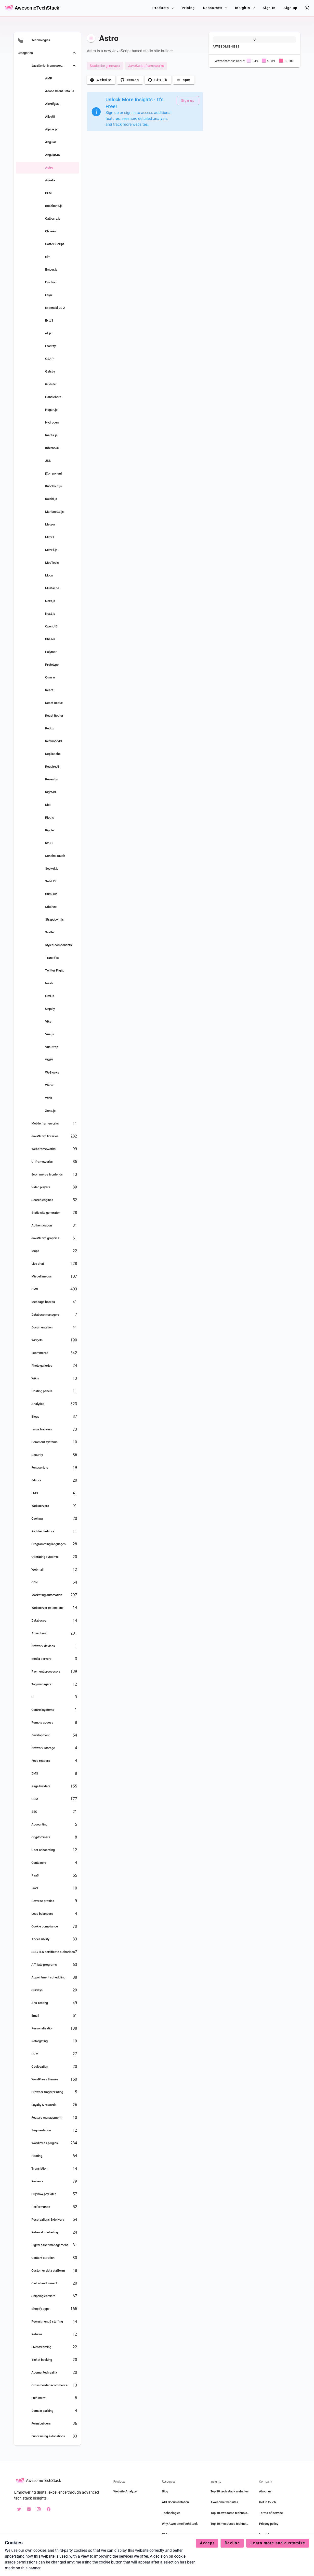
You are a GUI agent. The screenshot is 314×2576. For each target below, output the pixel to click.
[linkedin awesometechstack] (29, 2509)
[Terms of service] (278, 2513)
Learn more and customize (277, 2543)
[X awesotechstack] (19, 2509)
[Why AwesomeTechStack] (181, 2524)
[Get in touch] (278, 2502)
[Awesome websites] (230, 2502)
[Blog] (181, 2491)
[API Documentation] (181, 2502)
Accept (207, 2543)
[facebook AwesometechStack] (48, 2509)
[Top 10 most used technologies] (230, 2524)
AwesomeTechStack (37, 8)
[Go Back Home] (9, 8)
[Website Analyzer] (132, 2491)
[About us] (278, 2491)
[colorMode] (307, 8)
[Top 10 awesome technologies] (230, 2513)
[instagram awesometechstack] (39, 2509)
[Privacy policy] (278, 2524)
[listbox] (47, 1238)
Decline (232, 2543)
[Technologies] (181, 2513)
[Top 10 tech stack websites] (230, 2491)
